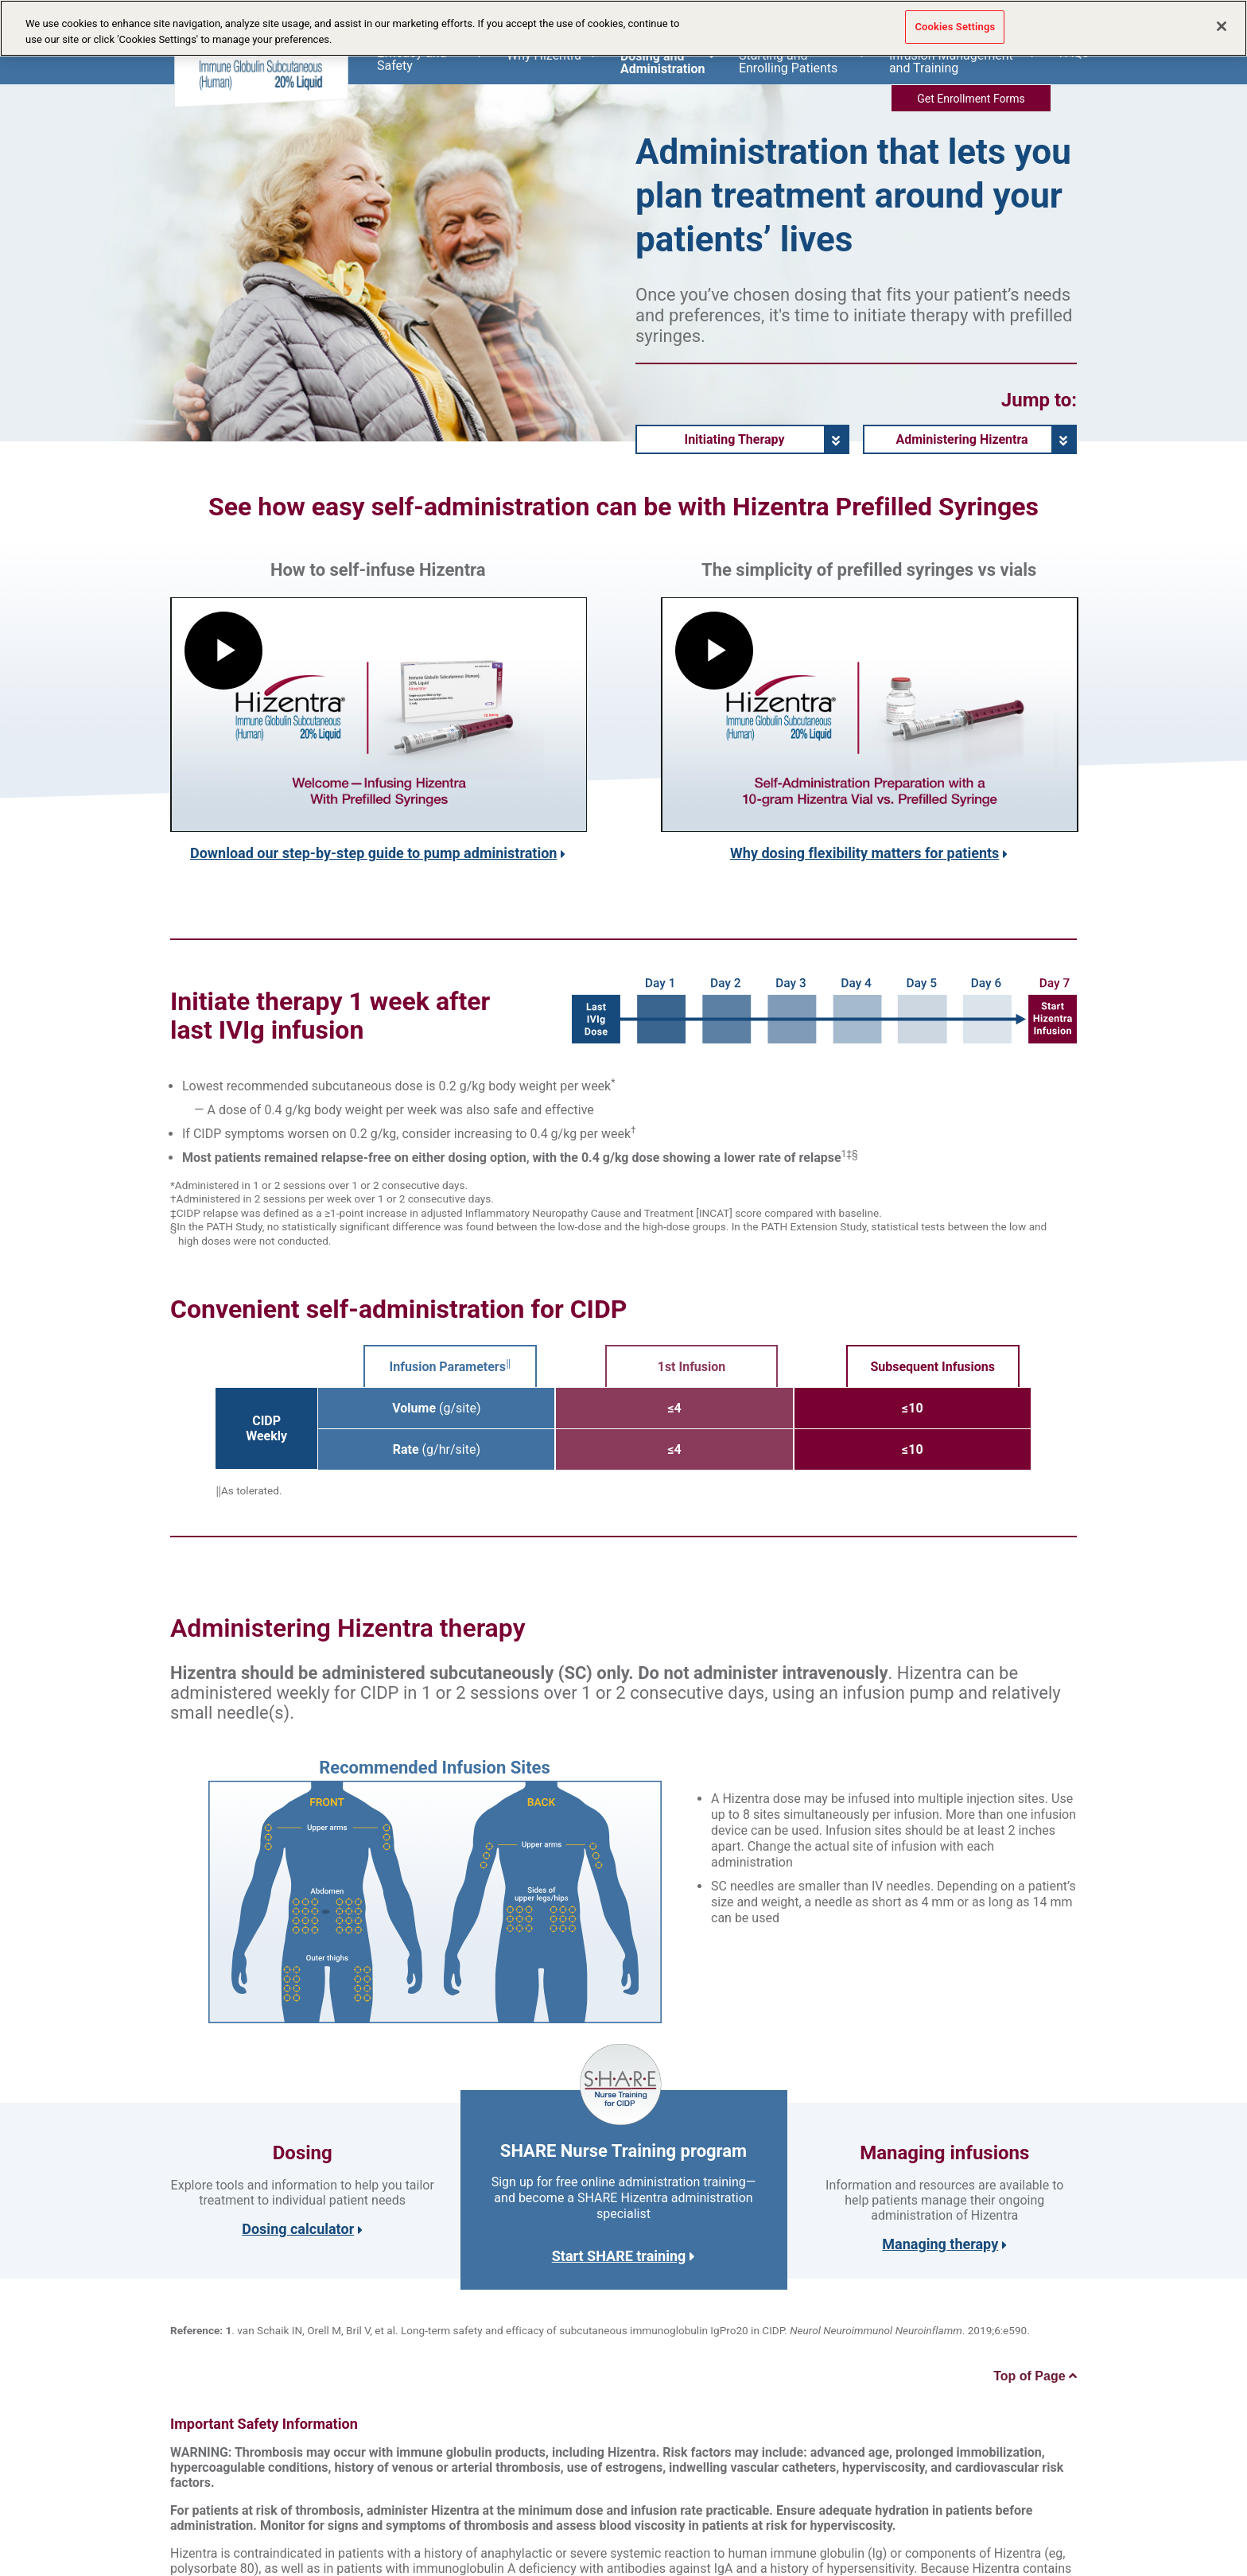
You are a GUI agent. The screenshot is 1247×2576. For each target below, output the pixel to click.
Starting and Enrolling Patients (802, 61)
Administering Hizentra (961, 439)
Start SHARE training (624, 2256)
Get (970, 98)
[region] (623, 28)
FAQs (1074, 52)
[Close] (1221, 26)
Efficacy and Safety (430, 59)
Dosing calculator (298, 2228)
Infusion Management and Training (962, 61)
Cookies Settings (955, 27)
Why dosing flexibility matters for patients (864, 853)
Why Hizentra (552, 55)
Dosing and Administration (668, 62)
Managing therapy (940, 2244)
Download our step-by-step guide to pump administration (373, 853)
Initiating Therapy (734, 439)
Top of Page (1035, 2376)
